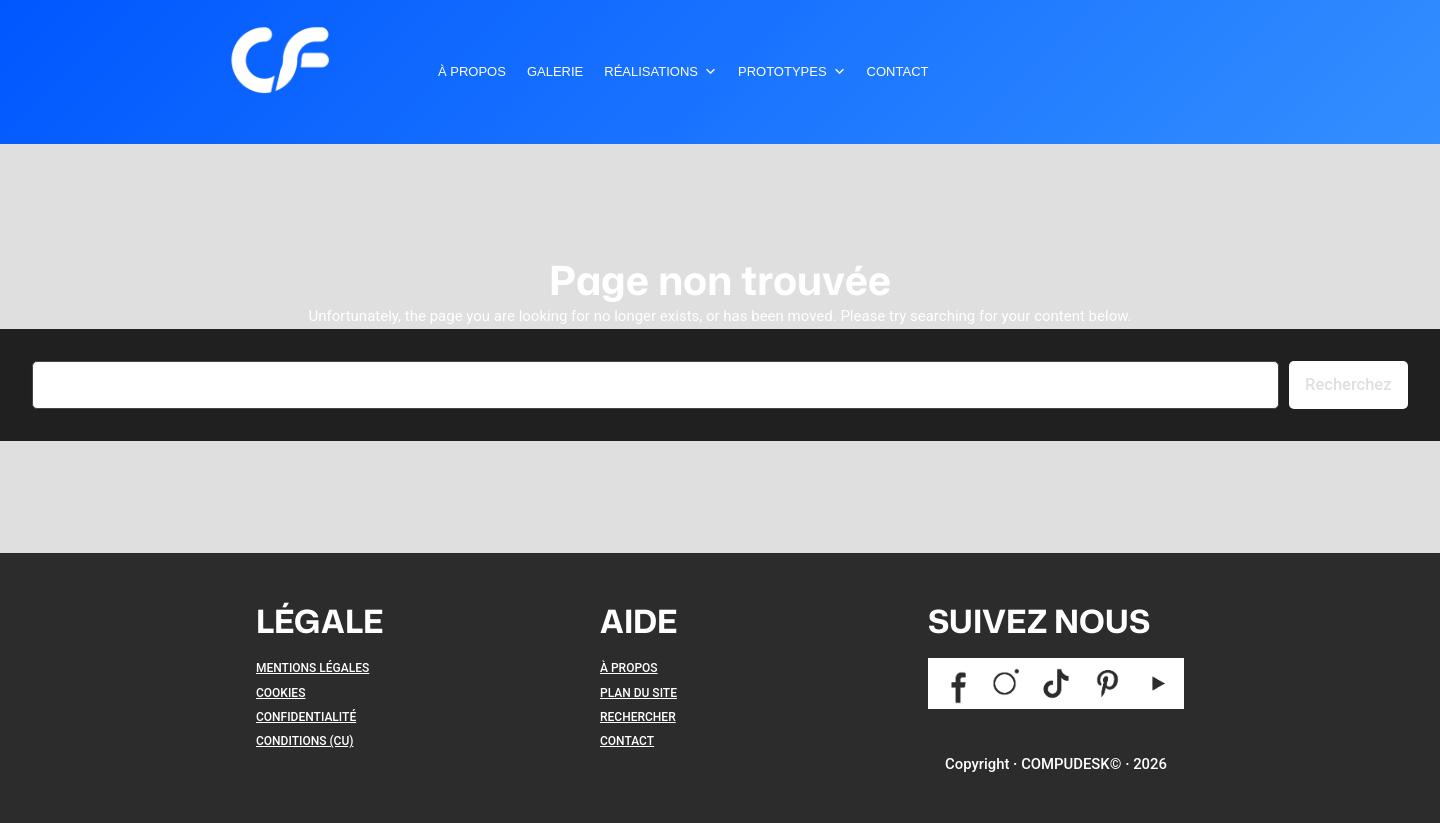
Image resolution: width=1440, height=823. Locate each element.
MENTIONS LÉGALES (312, 668)
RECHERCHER (638, 717)
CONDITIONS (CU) (304, 741)
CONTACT (627, 741)
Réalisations (660, 72)
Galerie (555, 71)
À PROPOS (629, 668)
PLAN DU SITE (638, 693)
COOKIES (280, 693)
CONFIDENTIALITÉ (306, 717)
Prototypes (792, 72)
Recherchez (1348, 384)
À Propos (472, 71)
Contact (898, 71)
